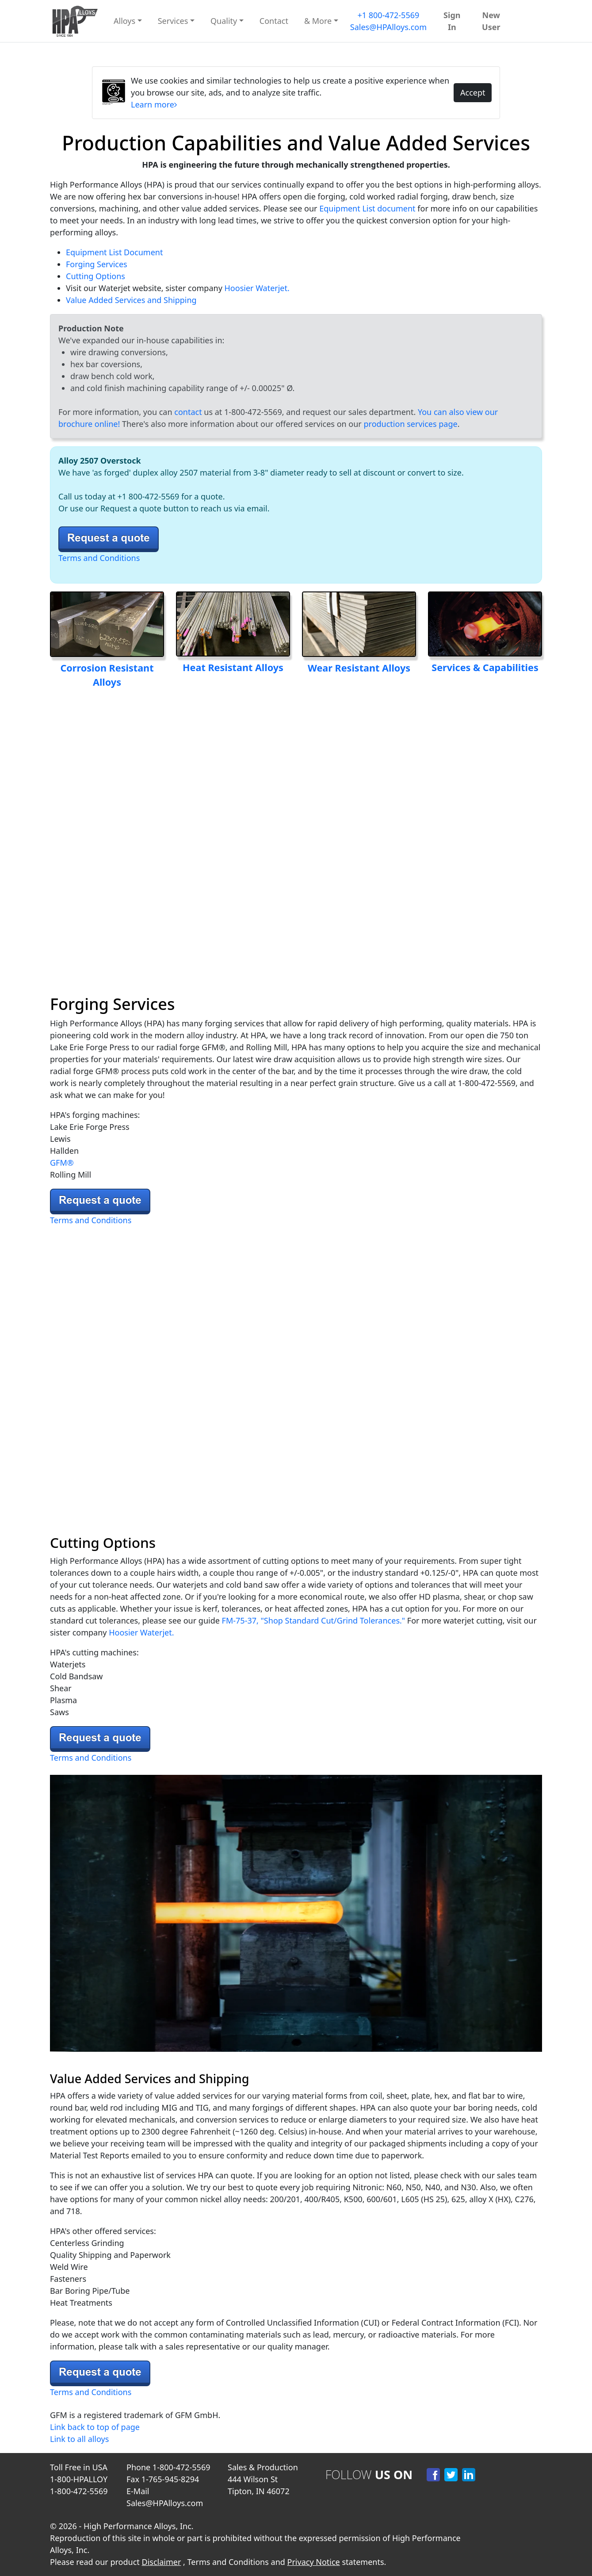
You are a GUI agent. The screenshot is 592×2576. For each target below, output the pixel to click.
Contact (274, 20)
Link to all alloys (79, 2439)
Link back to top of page (95, 2427)
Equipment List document (367, 208)
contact (188, 412)
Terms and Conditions (99, 558)
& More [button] (318, 20)
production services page (410, 423)
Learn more (154, 104)
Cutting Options (95, 276)
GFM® (62, 1162)
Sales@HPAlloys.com (388, 27)
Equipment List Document (114, 252)
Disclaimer (161, 2562)
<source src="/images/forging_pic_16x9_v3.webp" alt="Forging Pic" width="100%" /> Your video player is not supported (296, 836)
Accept (472, 92)
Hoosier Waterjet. (256, 288)
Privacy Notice (313, 2562)
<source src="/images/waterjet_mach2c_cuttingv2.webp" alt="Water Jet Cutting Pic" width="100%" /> (296, 1375)
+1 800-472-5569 (388, 15)
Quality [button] (223, 20)
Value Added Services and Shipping (131, 300)
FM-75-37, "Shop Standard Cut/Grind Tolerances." (313, 1620)
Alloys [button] (124, 20)
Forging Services (96, 264)
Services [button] (173, 20)
